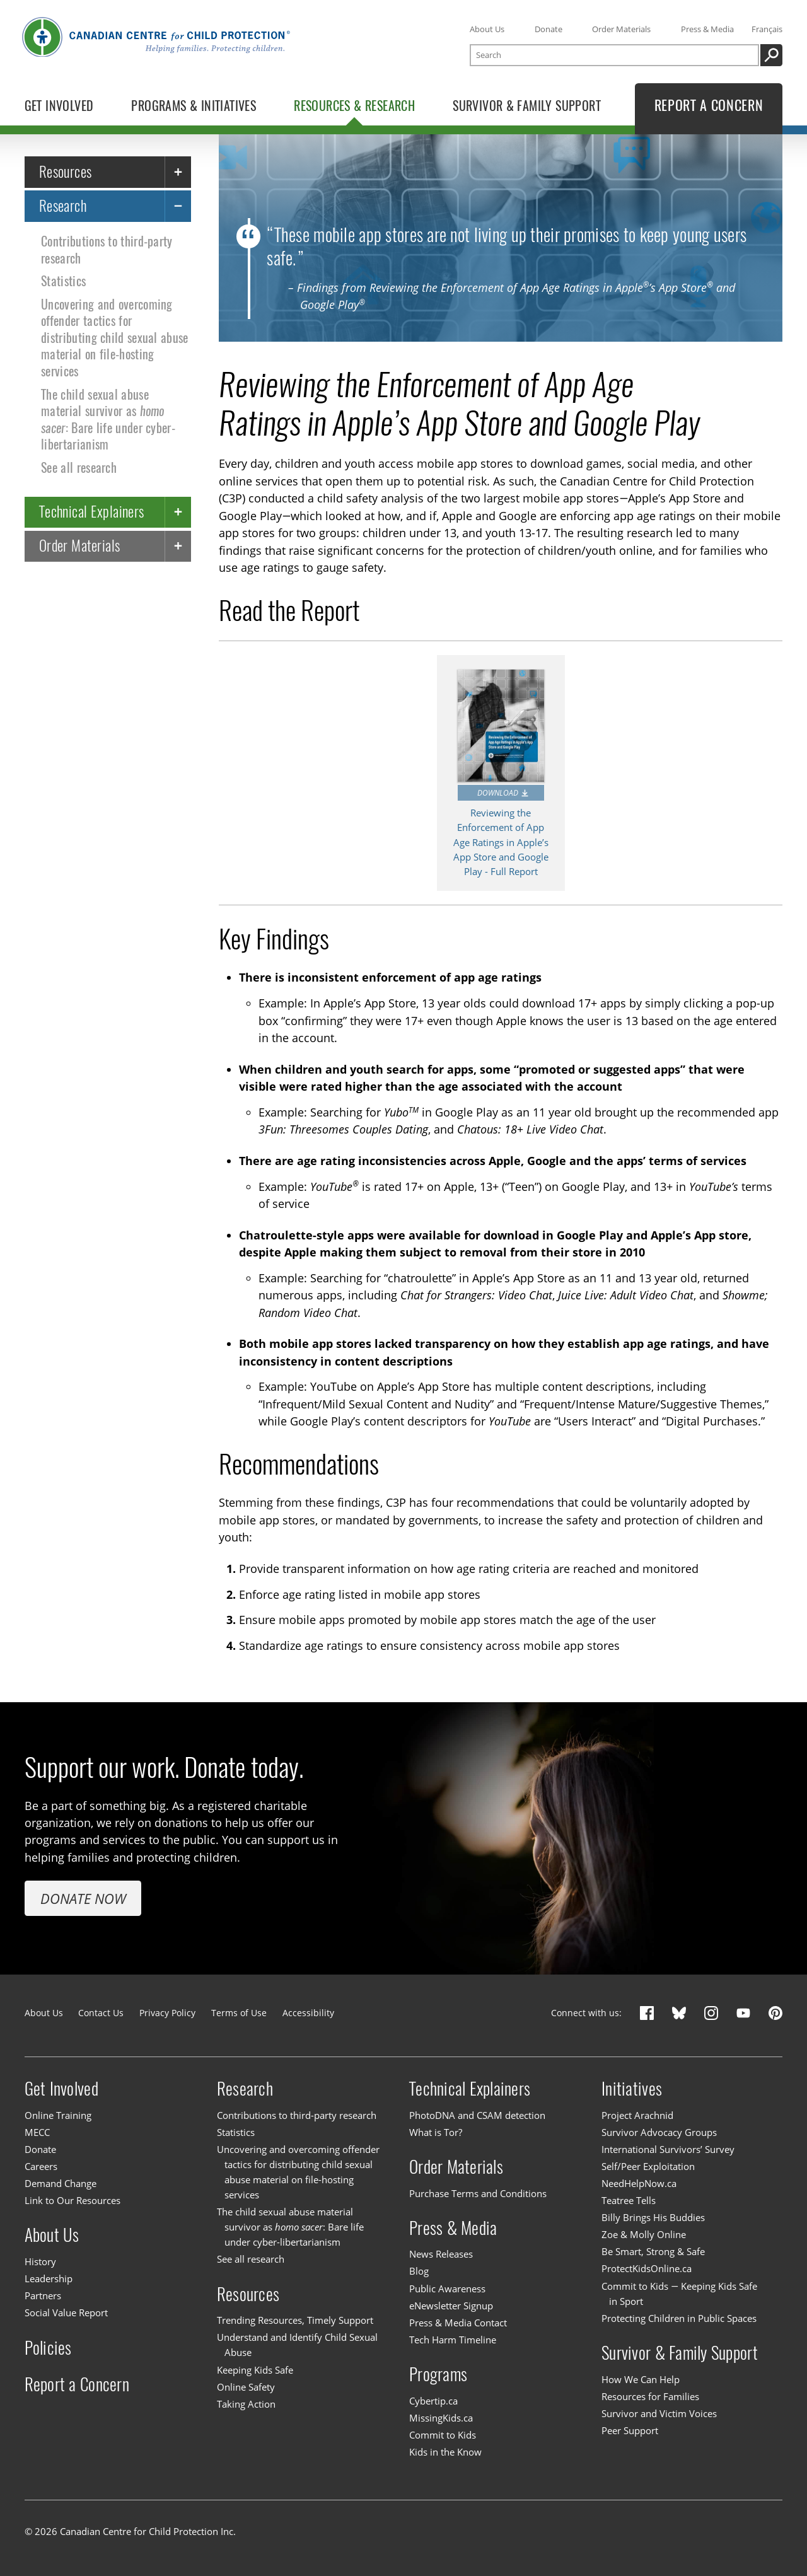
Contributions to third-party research (107, 249)
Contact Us (101, 2013)
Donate (548, 29)
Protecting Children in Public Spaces (679, 2318)
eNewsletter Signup (451, 2305)
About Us (487, 29)
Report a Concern (77, 2384)
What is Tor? (435, 2132)
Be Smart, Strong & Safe (653, 2251)
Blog (419, 2271)
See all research (79, 466)
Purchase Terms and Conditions (478, 2193)
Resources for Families (650, 2396)
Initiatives (631, 2088)
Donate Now (83, 1897)
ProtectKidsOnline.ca (646, 2269)
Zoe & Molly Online (643, 2234)
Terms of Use (239, 2013)
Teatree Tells (628, 2200)
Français (767, 29)
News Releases (441, 2254)
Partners (43, 2295)
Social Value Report (66, 2312)
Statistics (63, 280)
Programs (438, 2374)
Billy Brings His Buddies (653, 2217)
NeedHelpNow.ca (638, 2183)
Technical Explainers (91, 511)
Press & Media (707, 29)
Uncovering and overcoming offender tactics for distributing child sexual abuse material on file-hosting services (114, 338)
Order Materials (621, 29)
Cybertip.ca (433, 2400)
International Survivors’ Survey (667, 2149)
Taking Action (246, 2404)
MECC (37, 2132)
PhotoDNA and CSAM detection (477, 2115)
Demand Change (60, 2183)
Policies (48, 2347)
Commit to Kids (442, 2434)
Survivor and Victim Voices (659, 2413)
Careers (41, 2166)
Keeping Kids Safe (255, 2370)
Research (63, 205)
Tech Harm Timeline (452, 2339)
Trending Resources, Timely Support (295, 2320)
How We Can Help (640, 2379)
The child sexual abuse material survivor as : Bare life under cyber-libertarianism (108, 418)
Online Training (58, 2115)
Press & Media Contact (458, 2322)
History (40, 2261)
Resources (65, 171)
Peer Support (629, 2430)
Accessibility (308, 2013)
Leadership (49, 2278)
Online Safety (246, 2387)
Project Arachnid (637, 2115)
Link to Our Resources (72, 2200)
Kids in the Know (445, 2451)
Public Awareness (447, 2288)
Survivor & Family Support (679, 2352)
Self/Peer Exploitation (648, 2166)
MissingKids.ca (441, 2417)
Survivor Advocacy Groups (659, 2132)
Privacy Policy (167, 2013)
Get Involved (61, 2088)
